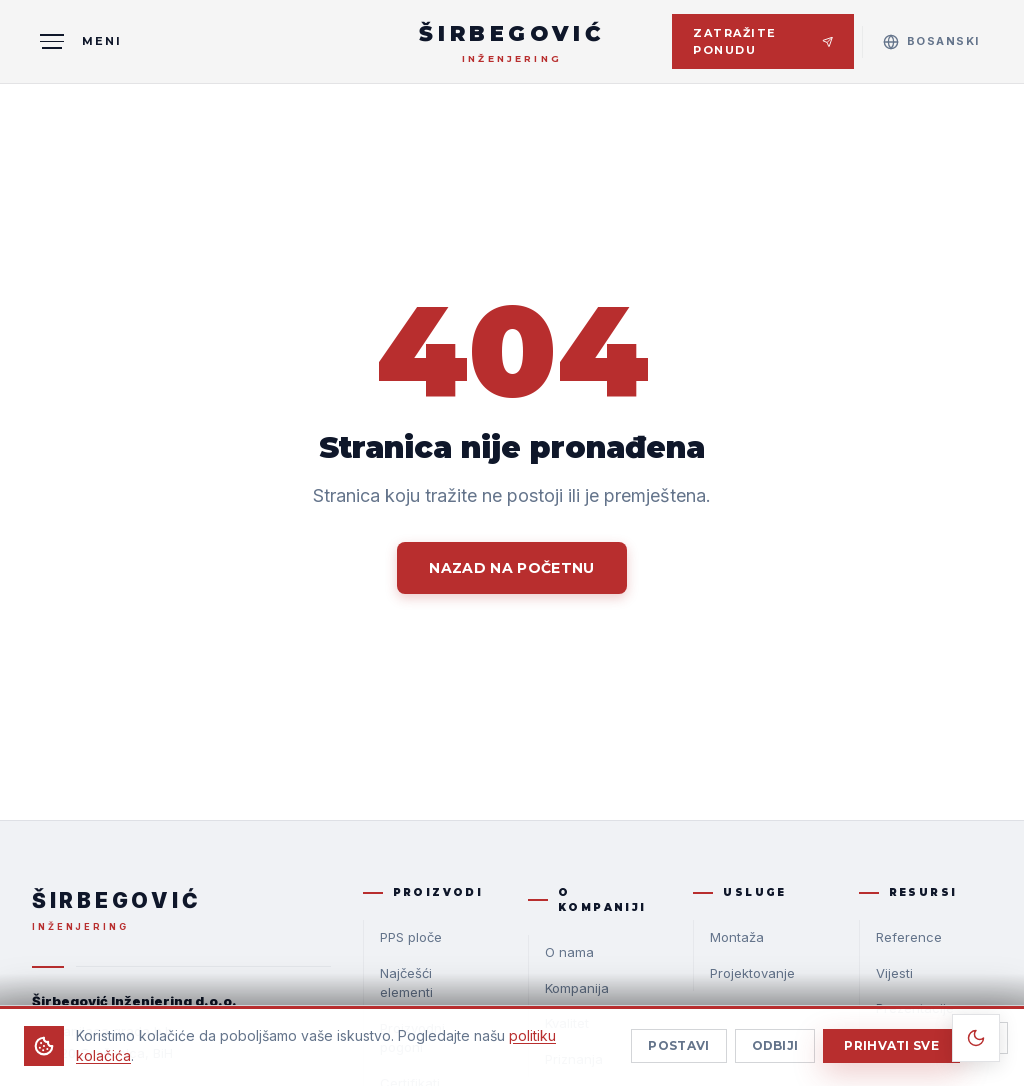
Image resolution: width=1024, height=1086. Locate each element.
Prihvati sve (891, 1055)
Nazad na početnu (512, 568)
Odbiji (775, 1055)
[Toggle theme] (976, 1038)
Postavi (678, 1055)
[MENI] (77, 42)
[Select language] (931, 41)
